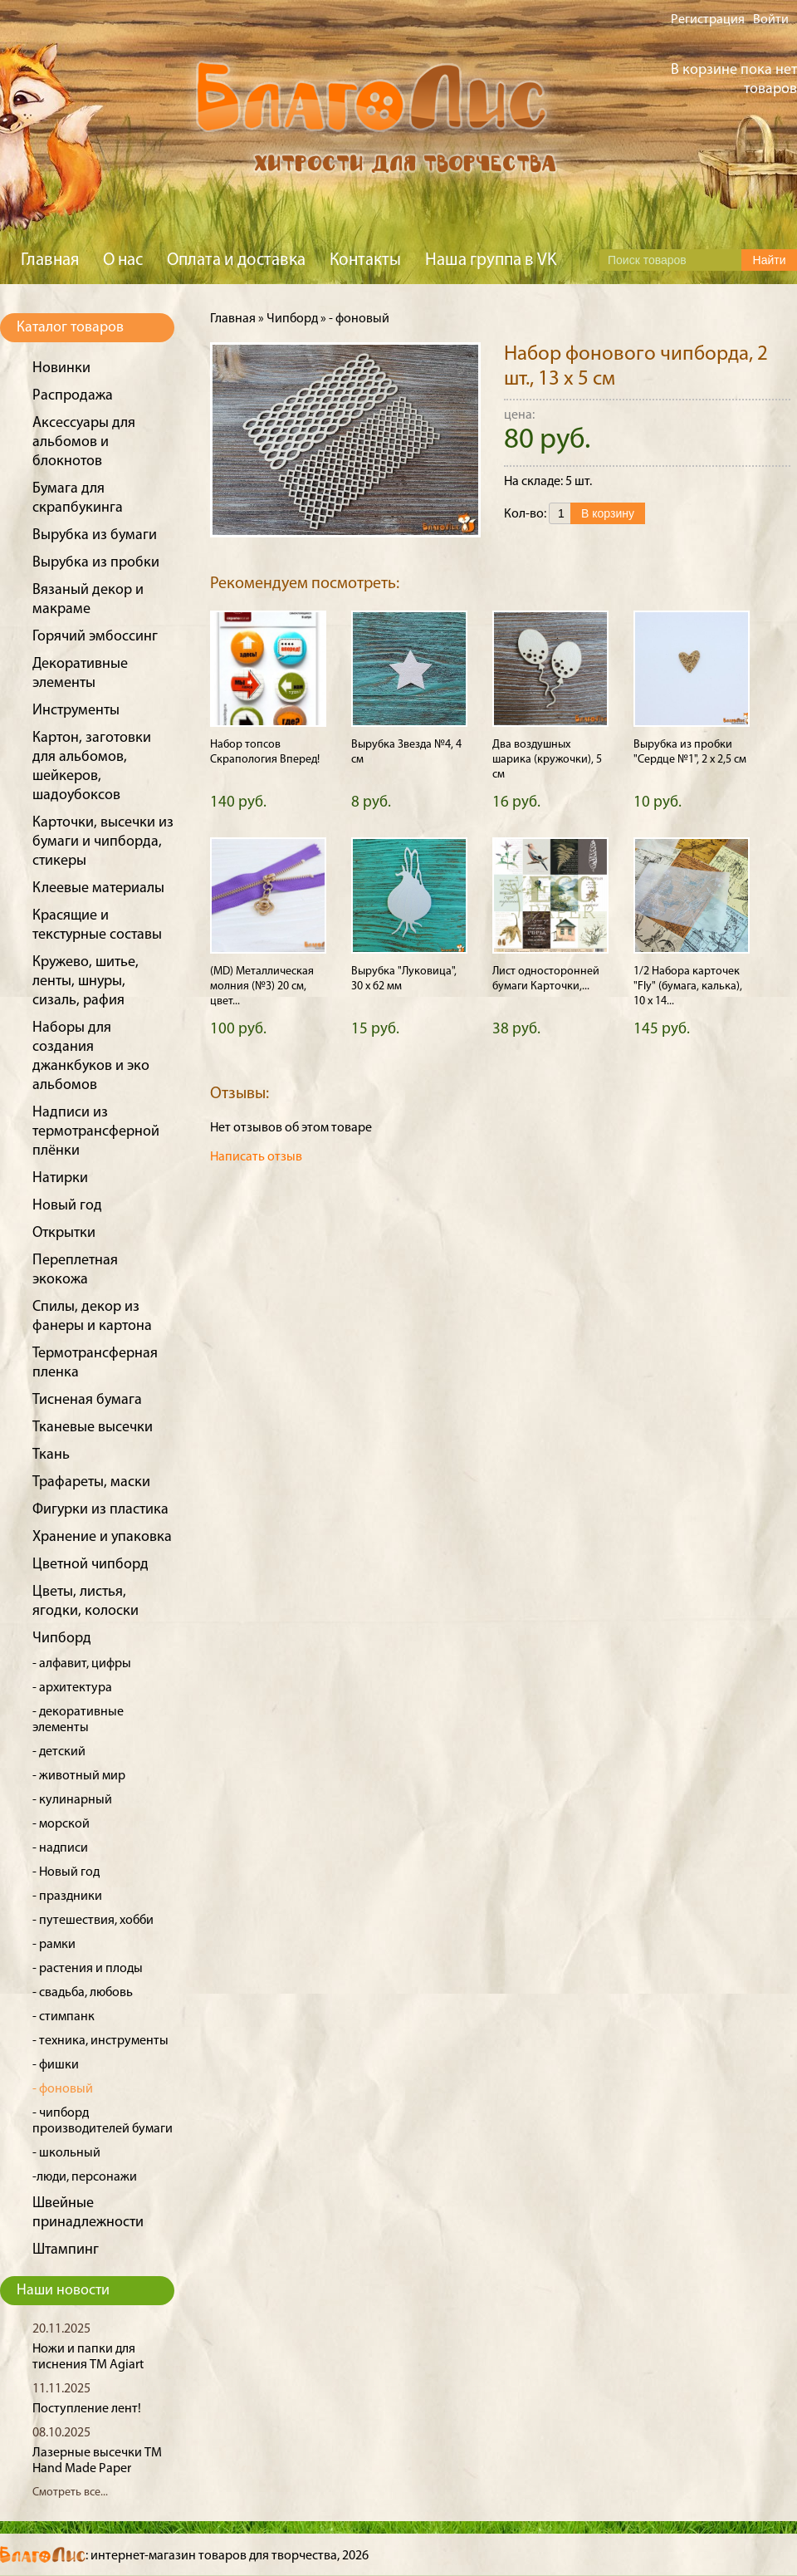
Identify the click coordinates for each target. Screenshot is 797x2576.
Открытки (63, 1233)
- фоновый (62, 2089)
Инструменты (76, 711)
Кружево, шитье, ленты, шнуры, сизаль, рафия (85, 981)
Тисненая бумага (87, 1400)
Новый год (67, 1206)
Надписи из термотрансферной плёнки (95, 1132)
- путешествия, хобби (93, 1920)
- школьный (66, 2153)
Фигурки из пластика (100, 1510)
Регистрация (708, 20)
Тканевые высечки (92, 1427)
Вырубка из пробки (95, 563)
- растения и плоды (87, 1968)
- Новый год (66, 1872)
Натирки (60, 1178)
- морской (61, 1824)
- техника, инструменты (100, 2041)
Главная (50, 260)
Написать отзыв (256, 1157)
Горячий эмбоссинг (95, 637)
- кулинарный (72, 1800)
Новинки (61, 368)
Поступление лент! (86, 2409)
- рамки (54, 1944)
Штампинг (65, 2250)
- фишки (55, 2065)
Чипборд (61, 1638)
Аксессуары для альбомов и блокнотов (83, 442)
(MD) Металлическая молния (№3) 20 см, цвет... (262, 986)
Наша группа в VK (490, 260)
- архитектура (72, 1688)
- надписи (60, 1848)
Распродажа (72, 396)
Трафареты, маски (91, 1482)
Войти (771, 20)
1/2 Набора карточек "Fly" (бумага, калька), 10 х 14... (687, 986)
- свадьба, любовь (82, 1992)
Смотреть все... (70, 2492)
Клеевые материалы (98, 888)
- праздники (67, 1896)
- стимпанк (63, 2017)
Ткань (51, 1455)
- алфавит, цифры (81, 1664)
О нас (123, 260)
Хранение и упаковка (102, 1537)
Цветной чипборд (90, 1565)
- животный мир (78, 1776)
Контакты (365, 260)
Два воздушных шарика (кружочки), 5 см (547, 759)
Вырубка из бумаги (94, 535)
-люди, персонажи (84, 2177)
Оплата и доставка (236, 260)
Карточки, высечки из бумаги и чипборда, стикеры (103, 842)
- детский (59, 1752)
